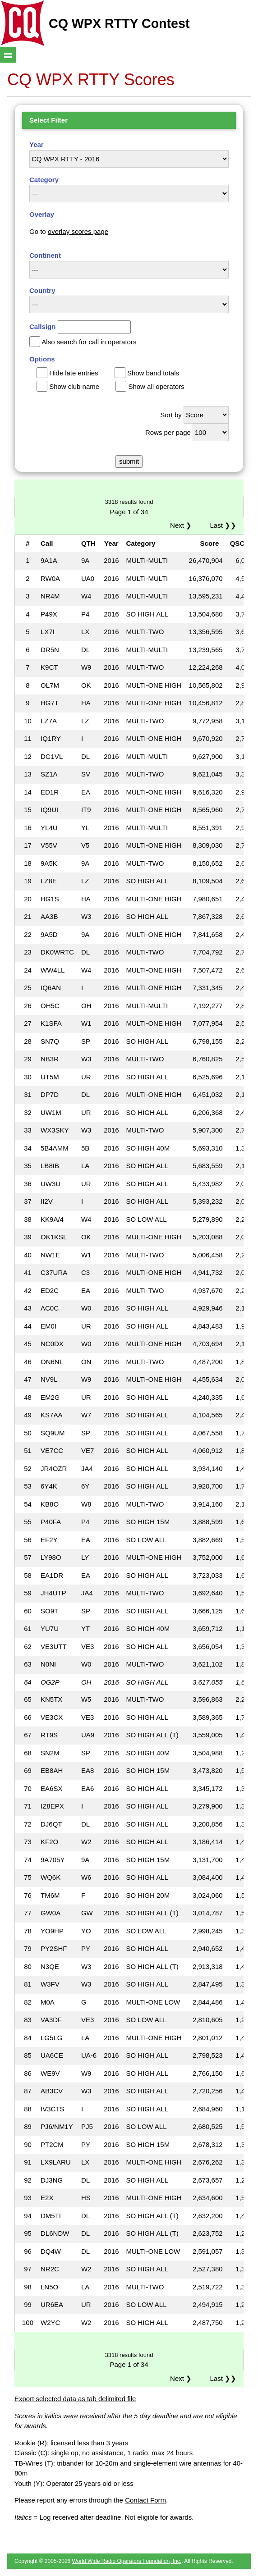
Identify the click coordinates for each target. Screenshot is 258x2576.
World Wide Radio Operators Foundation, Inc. (127, 2561)
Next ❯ (182, 525)
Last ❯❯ (223, 525)
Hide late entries (73, 373)
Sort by (171, 415)
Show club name (74, 386)
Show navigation (8, 55)
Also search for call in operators (88, 342)
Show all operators (156, 386)
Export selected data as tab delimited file (75, 2398)
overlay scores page (78, 231)
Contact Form (145, 2500)
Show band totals (153, 373)
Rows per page (168, 432)
